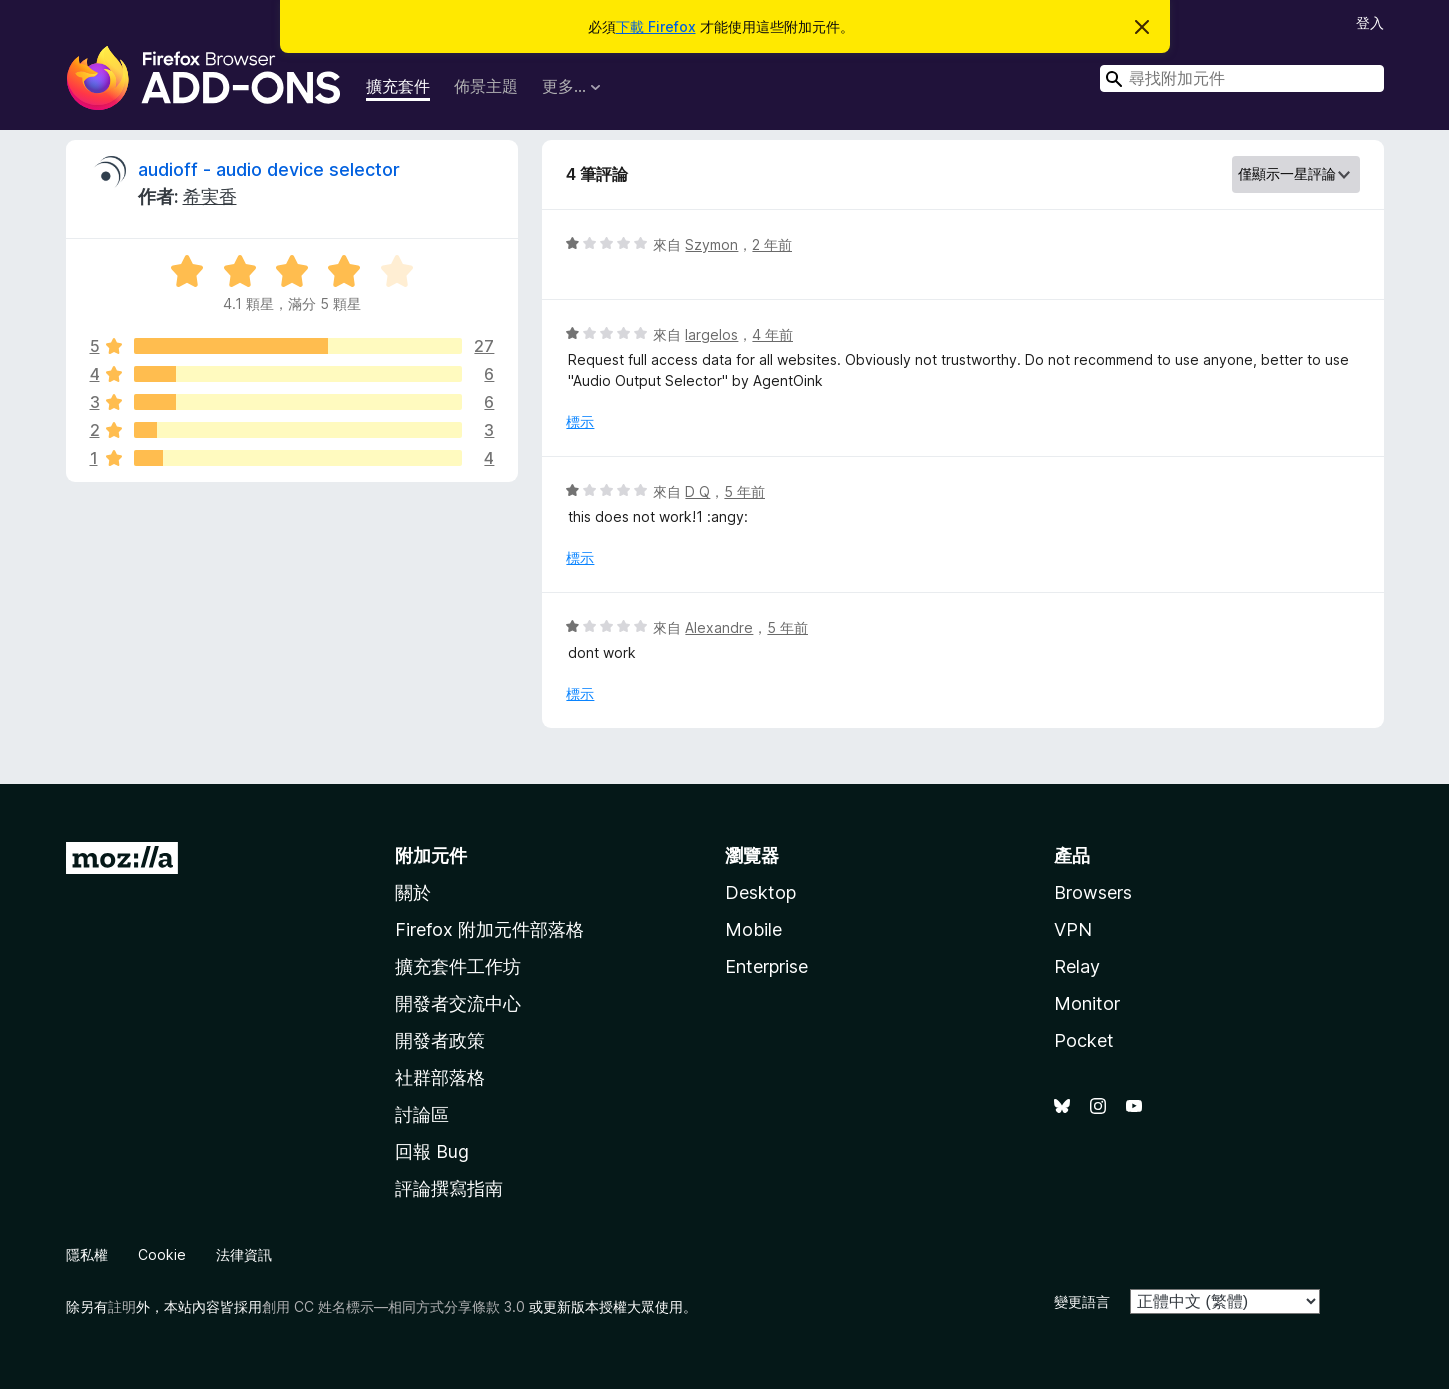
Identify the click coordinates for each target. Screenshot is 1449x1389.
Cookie (162, 1254)
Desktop (760, 892)
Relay (1077, 966)
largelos (711, 334)
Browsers (1093, 892)
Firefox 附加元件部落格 (489, 929)
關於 (413, 892)
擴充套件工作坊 (458, 966)
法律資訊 (244, 1254)
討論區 (422, 1114)
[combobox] (1242, 78)
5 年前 (744, 491)
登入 (1370, 22)
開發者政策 (440, 1040)
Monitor (1087, 1003)
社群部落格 (440, 1077)
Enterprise (766, 966)
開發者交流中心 (458, 1003)
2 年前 (772, 244)
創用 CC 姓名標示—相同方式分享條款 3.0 (393, 1306)
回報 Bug (432, 1151)
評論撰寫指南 (449, 1188)
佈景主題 (486, 86)
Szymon (711, 244)
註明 (122, 1306)
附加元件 (431, 855)
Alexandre (719, 627)
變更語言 (1082, 1301)
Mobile (753, 929)
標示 (580, 421)
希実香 (210, 196)
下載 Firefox (656, 26)
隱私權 (87, 1254)
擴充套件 (398, 86)
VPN (1073, 929)
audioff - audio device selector (269, 169)
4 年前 (772, 334)
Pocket (1084, 1040)
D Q (697, 491)
